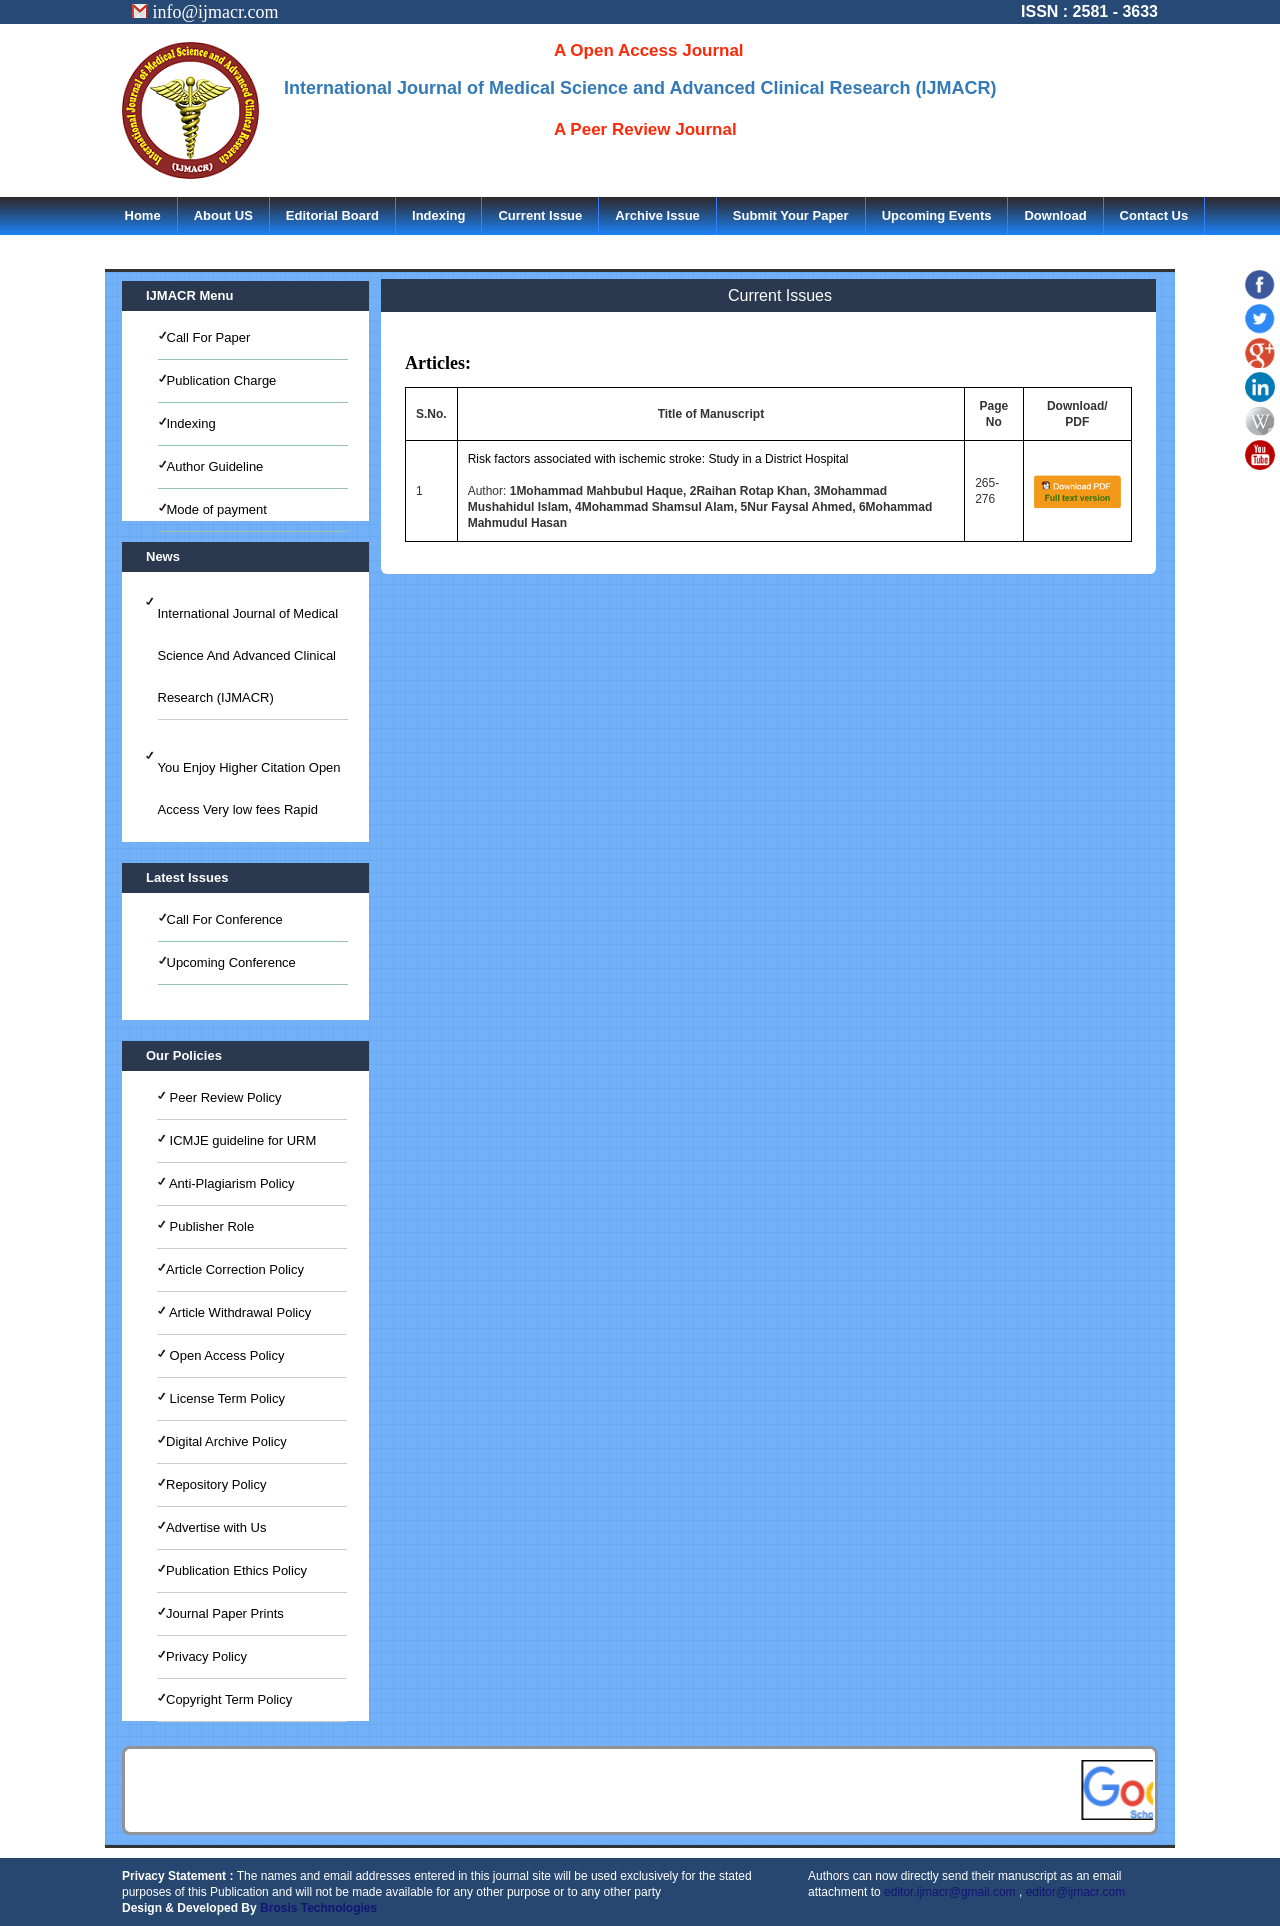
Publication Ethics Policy (236, 1570)
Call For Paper (209, 337)
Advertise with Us (216, 1527)
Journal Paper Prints (225, 1613)
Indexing (438, 215)
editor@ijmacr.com (1076, 1892)
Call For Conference (225, 919)
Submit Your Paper (791, 215)
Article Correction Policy (235, 1269)
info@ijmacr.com (205, 12)
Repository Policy (216, 1484)
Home (143, 215)
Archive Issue (657, 215)
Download (1055, 215)
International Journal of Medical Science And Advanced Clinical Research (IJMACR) (248, 655)
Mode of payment (217, 509)
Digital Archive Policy (226, 1441)
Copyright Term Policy (229, 1699)
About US (223, 215)
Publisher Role (210, 1226)
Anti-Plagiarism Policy (230, 1183)
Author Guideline (215, 466)
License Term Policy (225, 1398)
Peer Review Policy (224, 1097)
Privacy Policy (206, 1656)
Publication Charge (222, 380)
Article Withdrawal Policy (238, 1312)
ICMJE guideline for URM (241, 1140)
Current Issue (540, 215)
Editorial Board (332, 215)
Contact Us (1154, 215)
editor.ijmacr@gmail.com (950, 1892)
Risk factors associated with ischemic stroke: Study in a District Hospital (658, 459)
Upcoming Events (937, 215)
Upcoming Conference (231, 962)
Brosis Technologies (318, 1908)
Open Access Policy (225, 1355)
